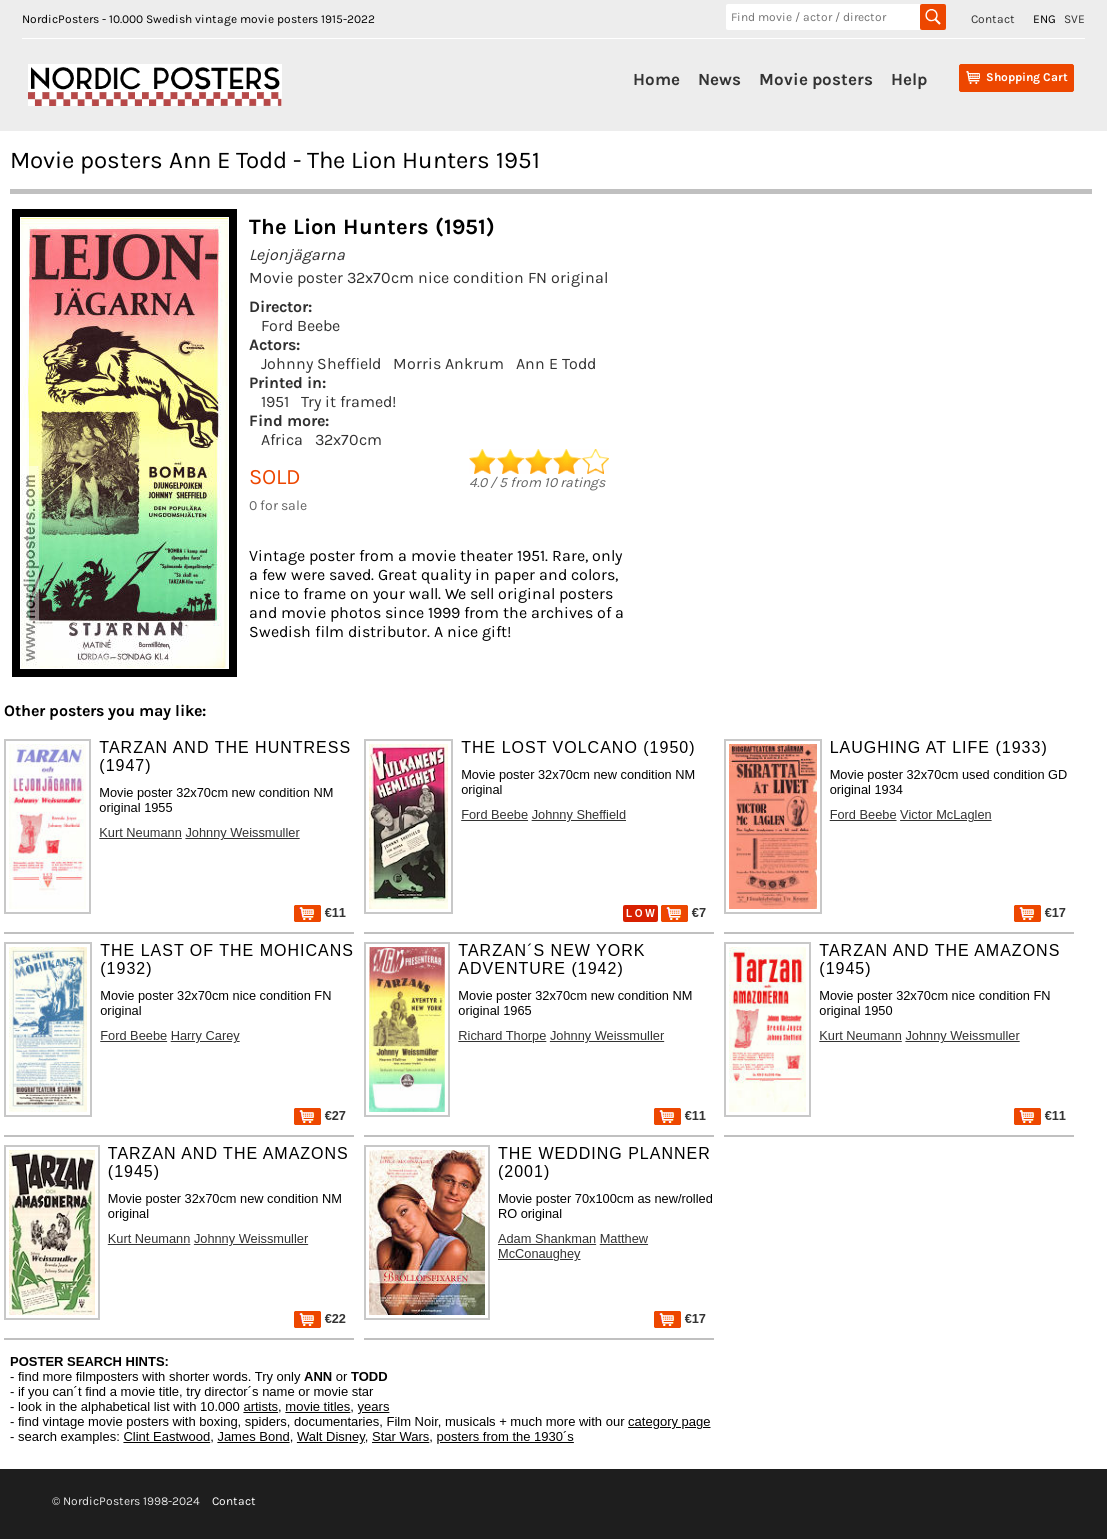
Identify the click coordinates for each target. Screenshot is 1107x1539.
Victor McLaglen (946, 814)
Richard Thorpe (502, 1035)
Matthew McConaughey (573, 1246)
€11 (320, 912)
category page (669, 1421)
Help (909, 79)
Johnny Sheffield (321, 363)
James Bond (253, 1436)
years (374, 1406)
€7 (683, 912)
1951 (275, 401)
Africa (282, 439)
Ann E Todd (556, 363)
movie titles (317, 1406)
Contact (993, 19)
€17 (1040, 912)
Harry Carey (205, 1035)
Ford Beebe (300, 325)
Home (656, 79)
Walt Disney (331, 1436)
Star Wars (400, 1436)
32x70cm (348, 439)
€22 (320, 1318)
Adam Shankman (547, 1238)
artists (260, 1406)
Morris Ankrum (448, 363)
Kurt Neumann (140, 832)
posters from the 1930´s (505, 1436)
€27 (320, 1115)
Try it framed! (348, 401)
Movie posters (816, 79)
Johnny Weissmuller (242, 832)
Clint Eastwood (166, 1436)
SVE (1074, 19)
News (719, 79)
